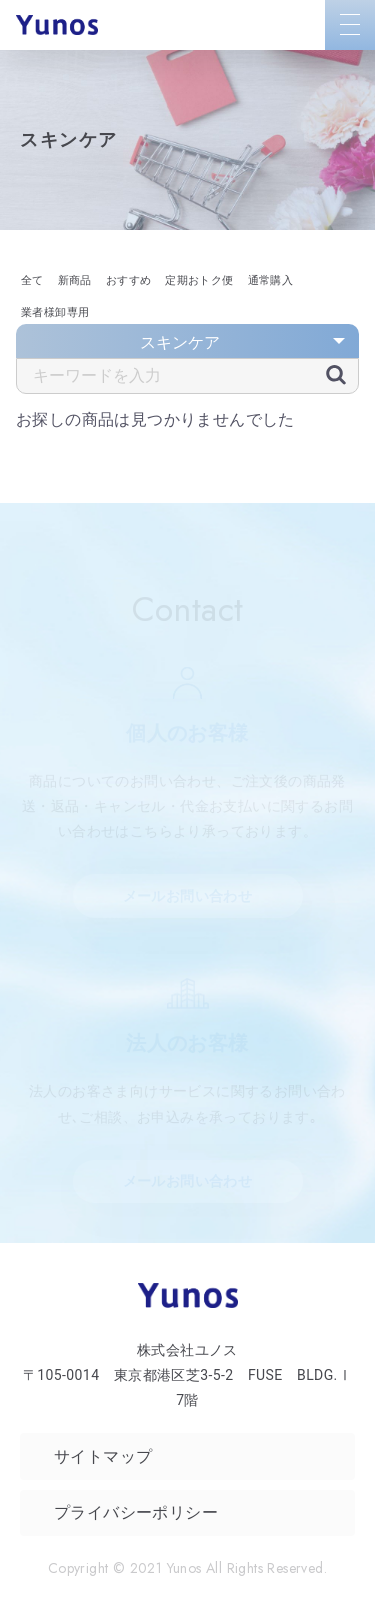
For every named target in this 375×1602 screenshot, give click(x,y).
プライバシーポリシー (136, 1512)
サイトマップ (103, 1456)
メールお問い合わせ (188, 896)
